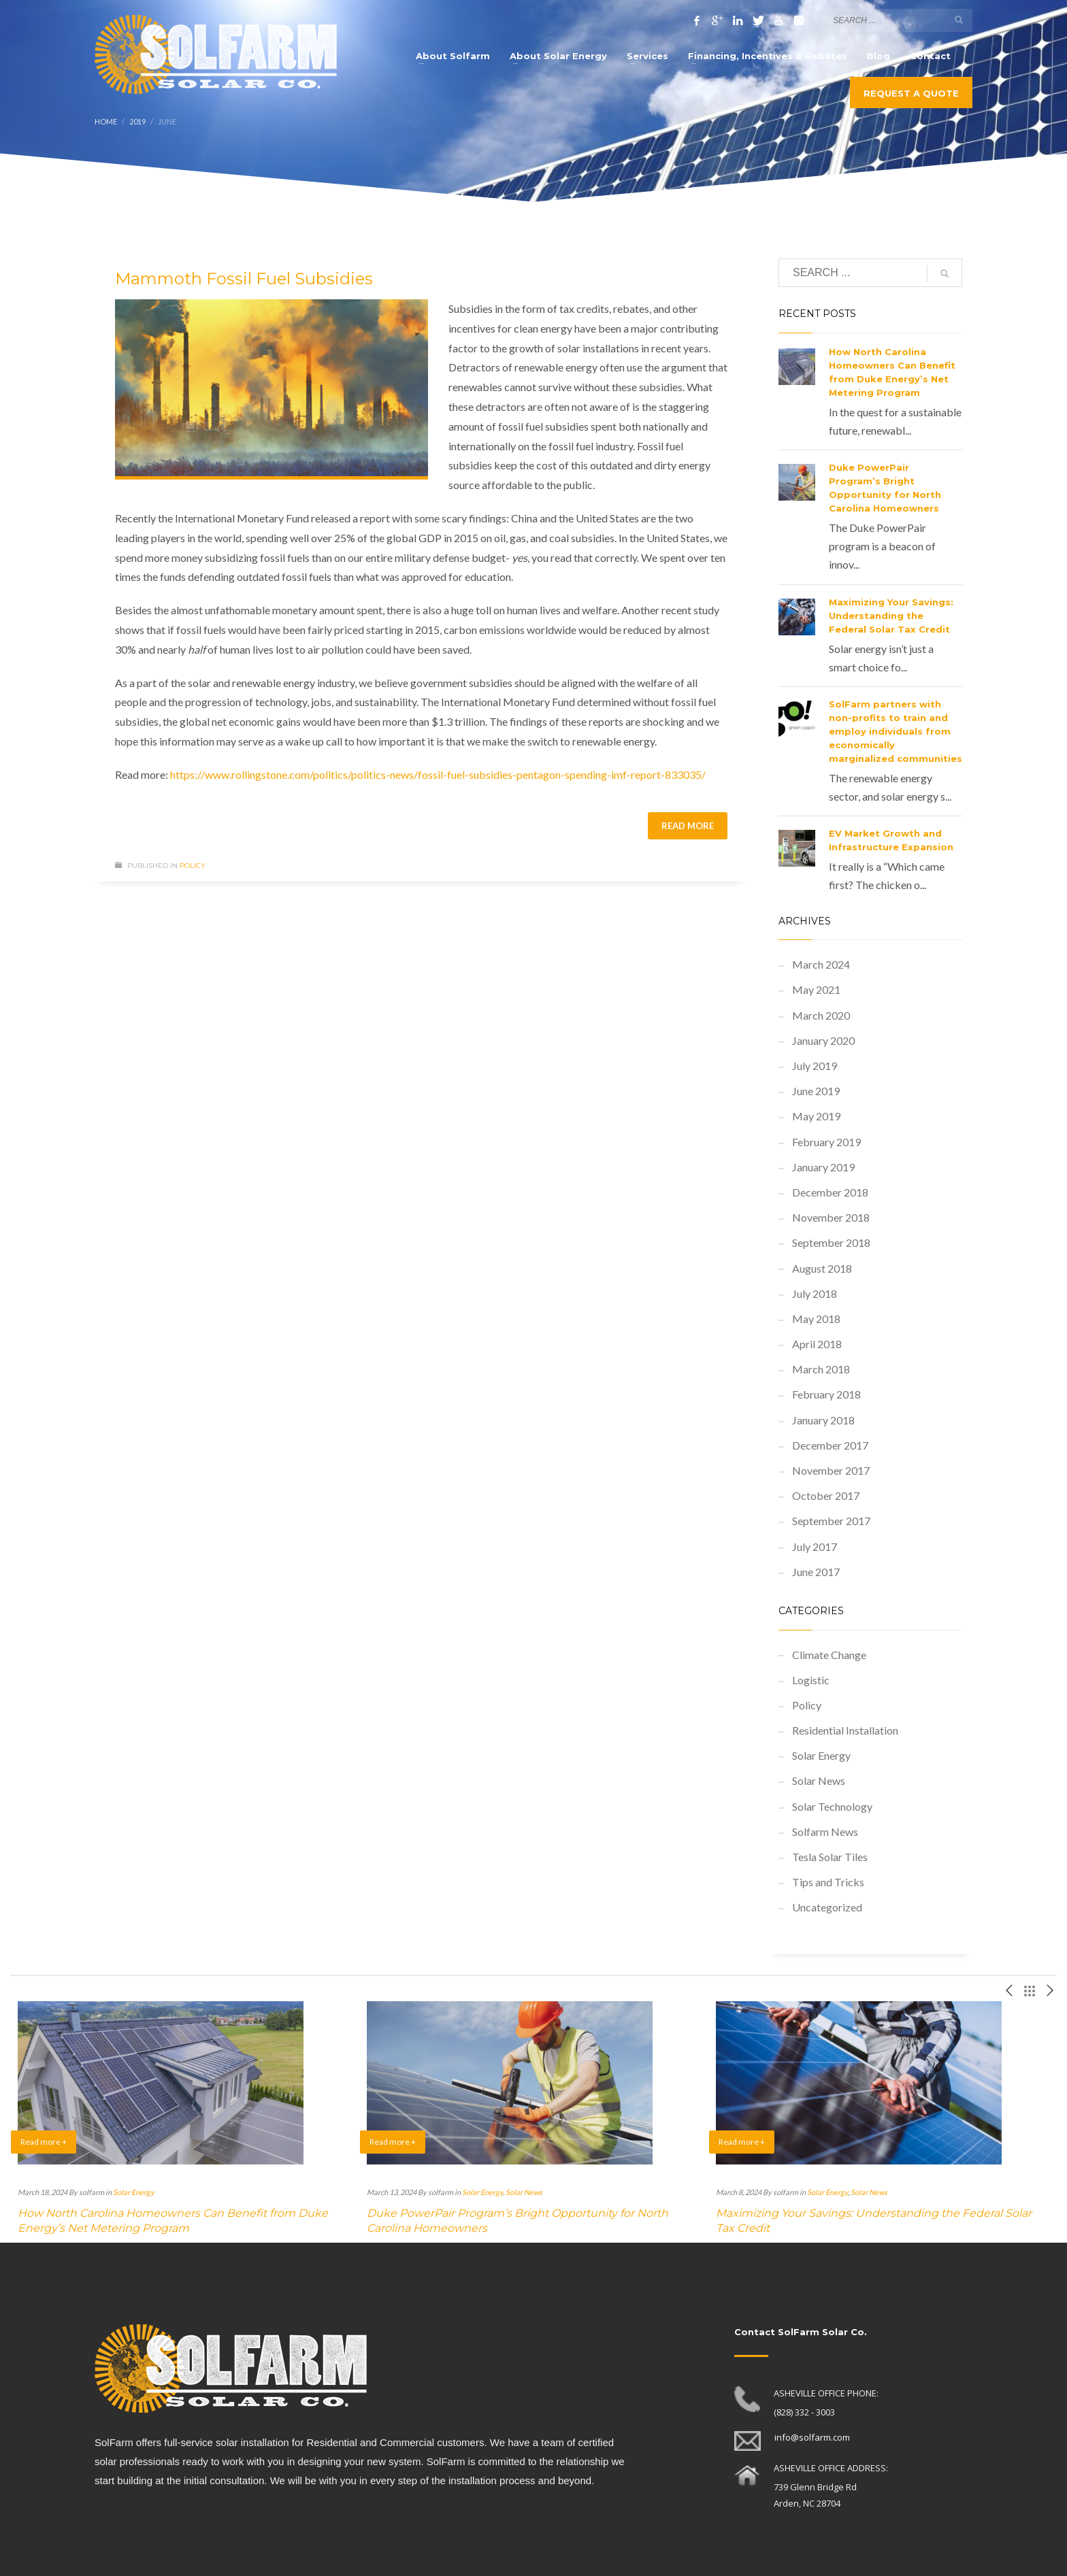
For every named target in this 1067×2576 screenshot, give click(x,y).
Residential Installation (845, 1730)
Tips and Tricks (828, 1881)
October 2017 (825, 1495)
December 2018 (830, 1192)
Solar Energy (821, 1755)
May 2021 (816, 989)
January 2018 (823, 1420)
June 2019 (816, 1090)
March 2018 (821, 1368)
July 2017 (814, 1546)
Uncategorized (827, 1907)
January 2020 (823, 1040)
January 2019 (823, 1166)
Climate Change (829, 1654)
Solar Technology (832, 1806)
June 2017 (816, 1571)
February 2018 (826, 1394)
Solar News (818, 1780)
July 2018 (814, 1293)
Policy (193, 865)
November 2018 (831, 1217)
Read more (687, 825)
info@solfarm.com (812, 2437)
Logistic (811, 1679)
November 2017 (831, 1470)
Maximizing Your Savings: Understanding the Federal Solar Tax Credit (891, 616)
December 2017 (830, 1445)
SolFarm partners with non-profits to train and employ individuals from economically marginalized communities (895, 731)
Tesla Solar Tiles (830, 1856)
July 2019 (814, 1065)
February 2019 (826, 1141)
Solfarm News (825, 1831)
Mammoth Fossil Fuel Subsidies (244, 278)
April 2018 (817, 1343)
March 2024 (821, 964)
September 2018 (831, 1242)
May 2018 (816, 1318)
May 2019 (816, 1115)
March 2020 (821, 1015)
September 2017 (831, 1520)
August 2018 (822, 1268)
